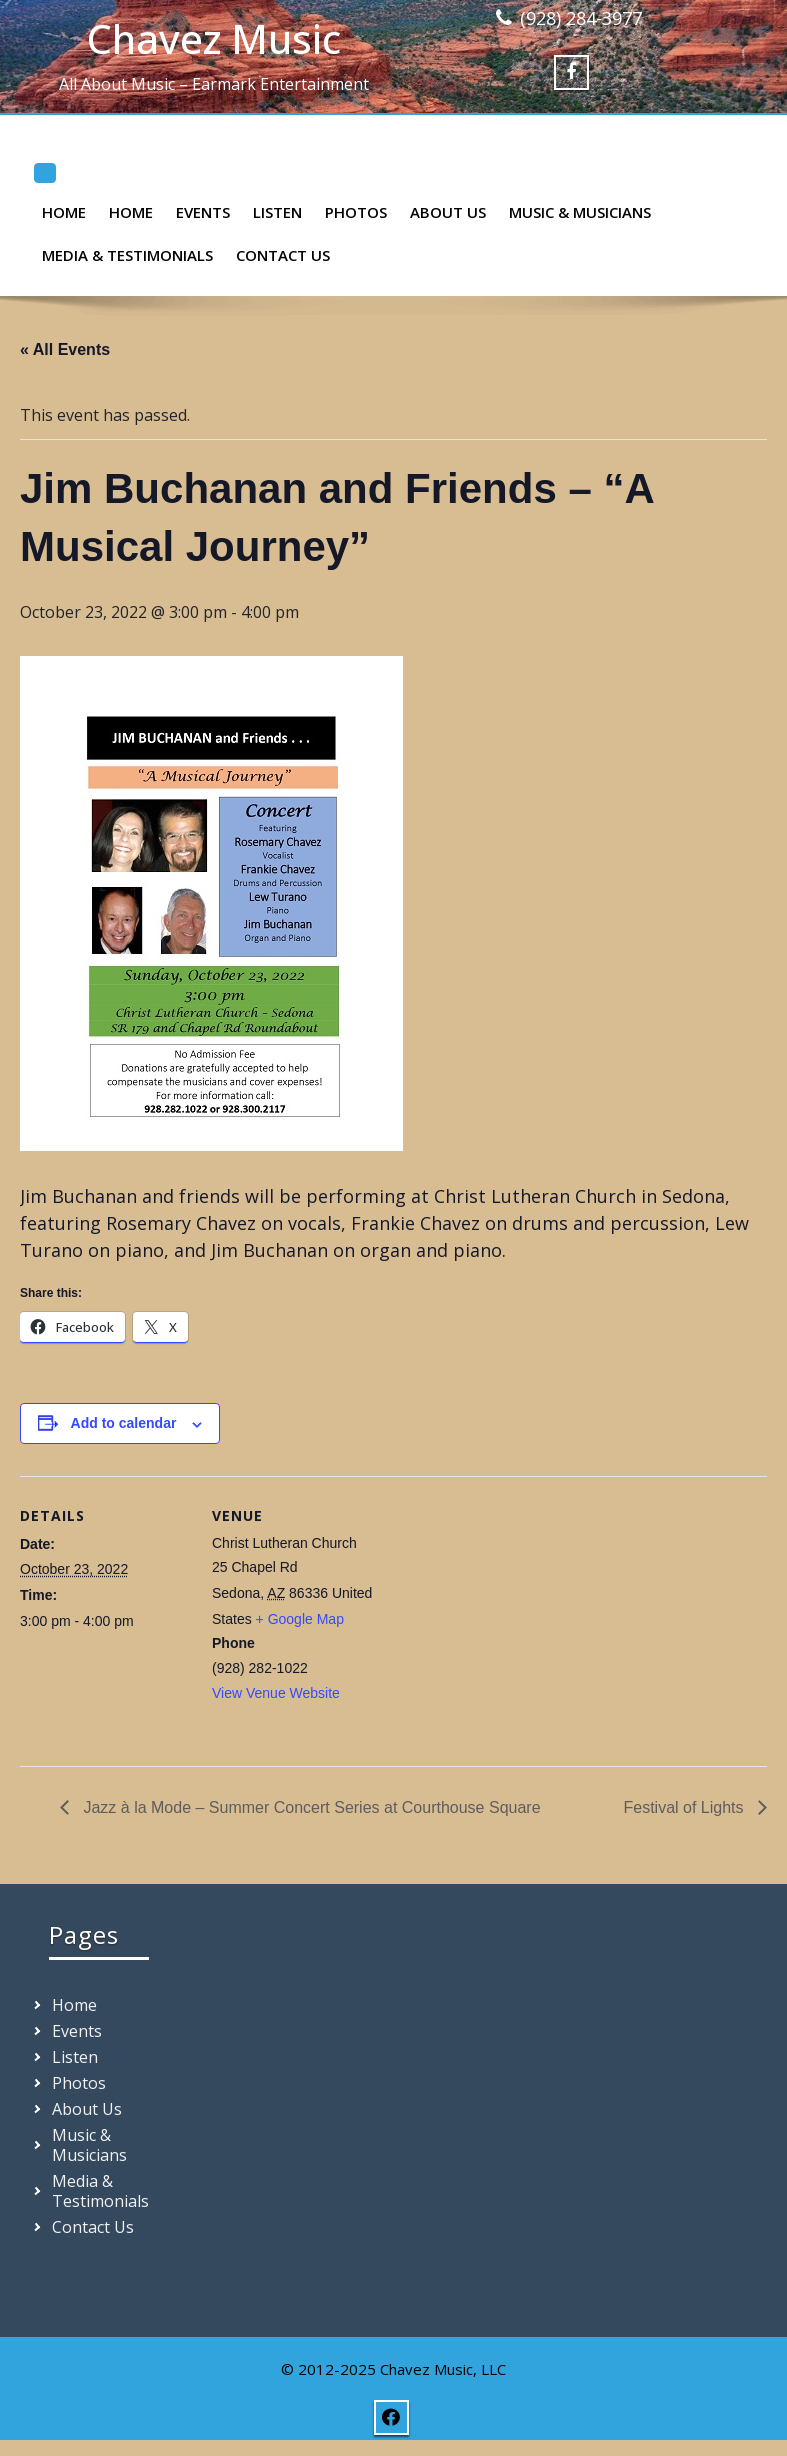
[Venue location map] (509, 1614)
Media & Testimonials (127, 255)
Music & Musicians (580, 212)
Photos (356, 212)
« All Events (65, 349)
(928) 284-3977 (581, 18)
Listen (277, 212)
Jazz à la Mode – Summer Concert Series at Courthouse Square (310, 1807)
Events (203, 212)
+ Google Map (300, 1619)
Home (64, 212)
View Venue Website (276, 1693)
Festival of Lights (686, 1807)
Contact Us (283, 255)
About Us (448, 212)
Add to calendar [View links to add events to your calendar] (124, 1423)
